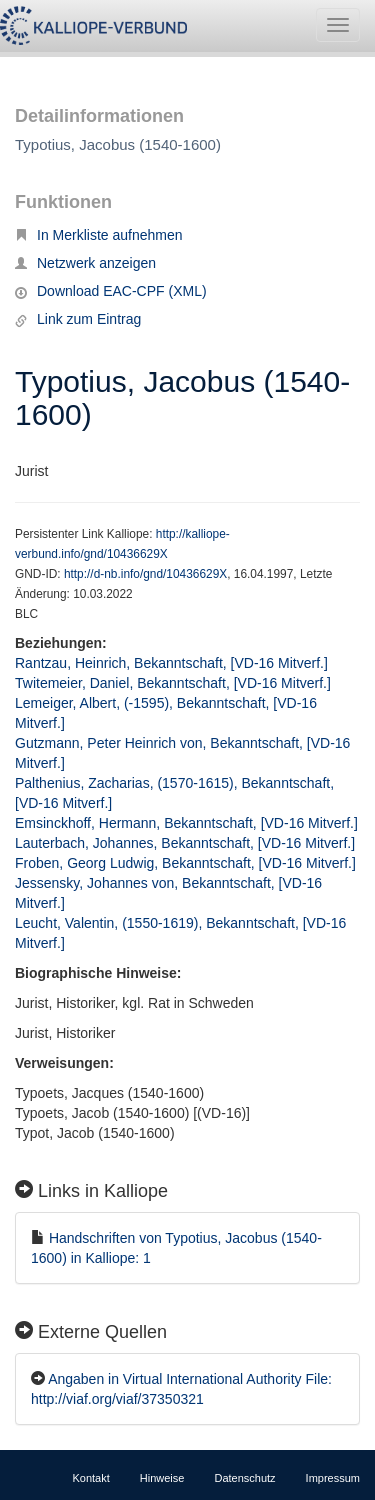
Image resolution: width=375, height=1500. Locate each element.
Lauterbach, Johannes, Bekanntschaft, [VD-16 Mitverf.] (185, 843)
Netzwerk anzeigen (85, 263)
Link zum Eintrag (78, 319)
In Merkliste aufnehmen (99, 235)
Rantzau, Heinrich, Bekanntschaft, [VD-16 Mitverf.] (171, 663)
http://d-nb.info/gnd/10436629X (145, 574)
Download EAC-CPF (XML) (111, 291)
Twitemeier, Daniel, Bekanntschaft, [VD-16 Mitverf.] (173, 683)
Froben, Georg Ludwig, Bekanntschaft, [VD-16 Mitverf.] (185, 863)
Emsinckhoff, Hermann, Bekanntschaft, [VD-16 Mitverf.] (186, 823)
